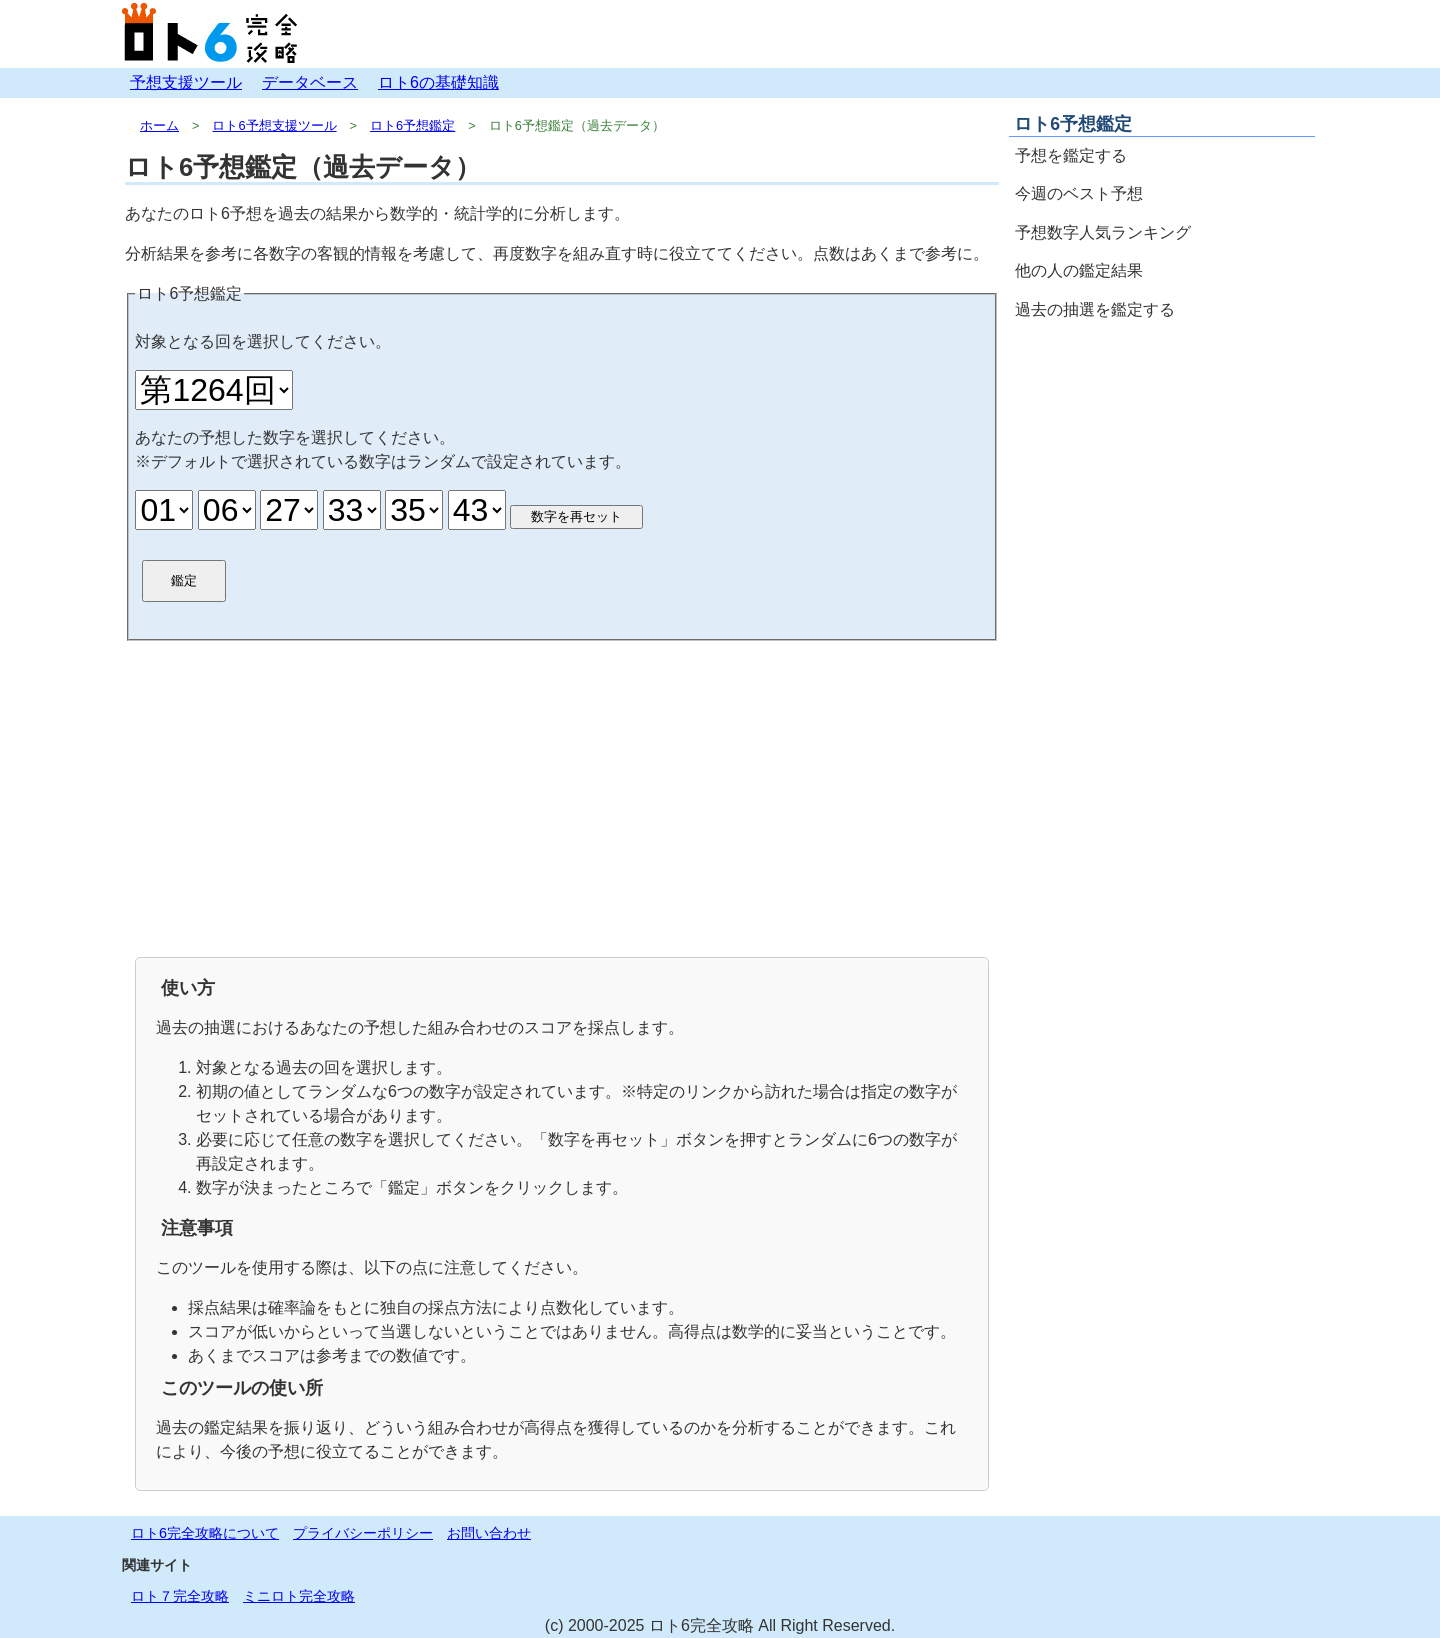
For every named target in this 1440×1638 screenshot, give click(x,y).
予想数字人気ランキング (1103, 232)
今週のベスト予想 (1079, 193)
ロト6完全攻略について (205, 1533)
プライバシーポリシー (363, 1533)
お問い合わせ (489, 1533)
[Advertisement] (562, 797)
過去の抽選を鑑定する (1095, 309)
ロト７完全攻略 (180, 1596)
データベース (310, 82)
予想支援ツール (186, 82)
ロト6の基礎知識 (438, 82)
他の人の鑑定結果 (1079, 270)
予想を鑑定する (1071, 155)
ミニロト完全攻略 (299, 1596)
